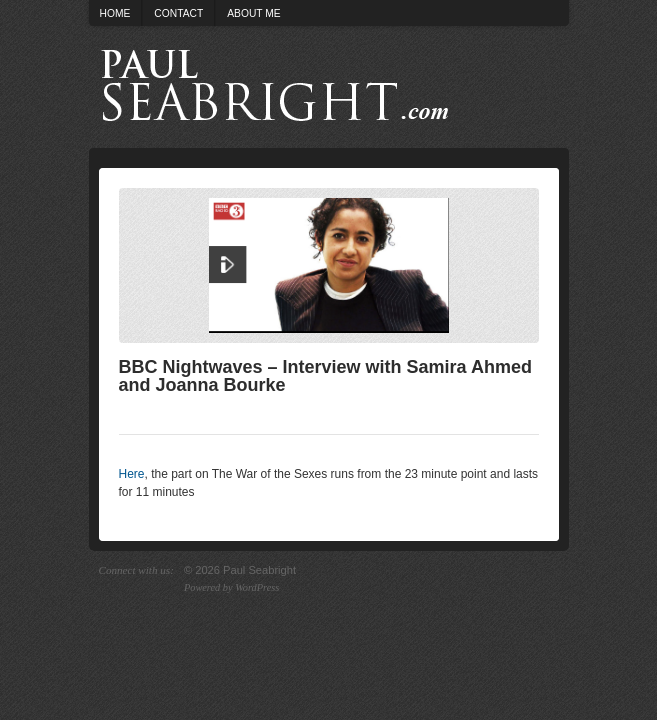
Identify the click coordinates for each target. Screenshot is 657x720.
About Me (253, 13)
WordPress (257, 587)
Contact (178, 13)
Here (132, 474)
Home (115, 13)
